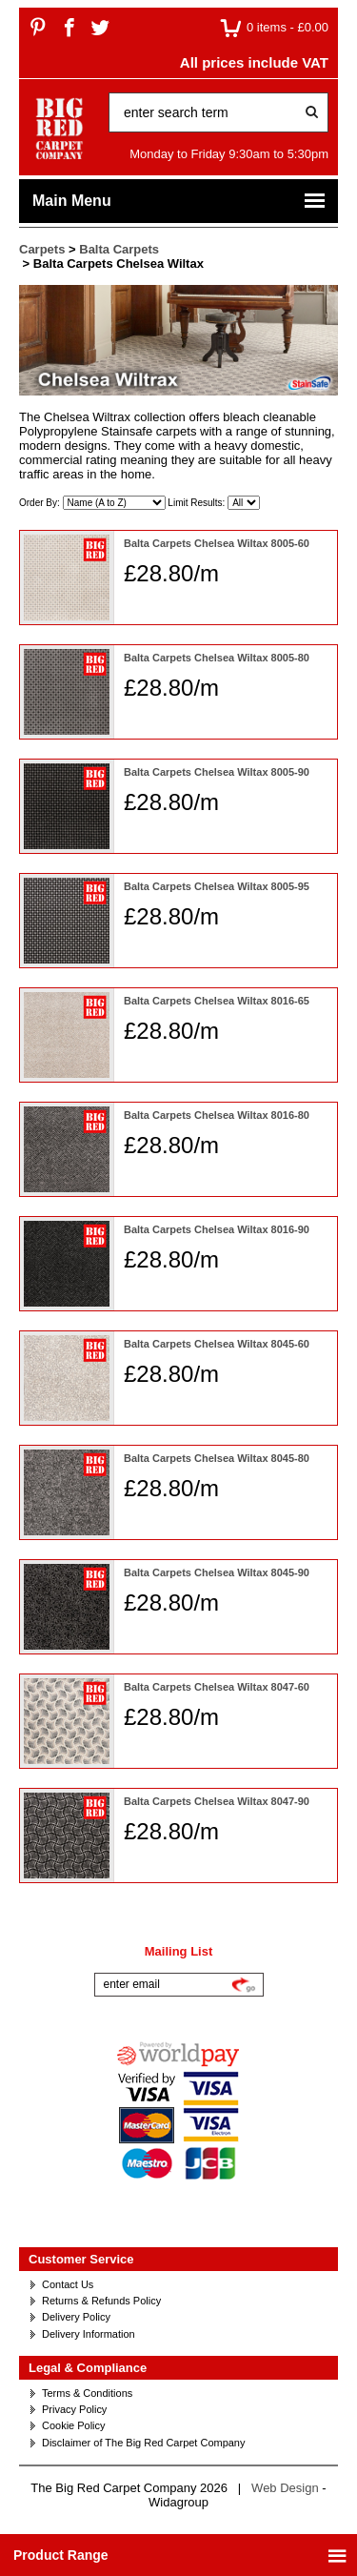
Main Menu (179, 201)
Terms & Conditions (87, 2393)
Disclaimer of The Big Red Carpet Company (143, 2442)
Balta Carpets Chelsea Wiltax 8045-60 (216, 1343)
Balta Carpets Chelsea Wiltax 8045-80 (216, 1458)
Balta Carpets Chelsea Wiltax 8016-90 (216, 1229)
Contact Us (67, 2284)
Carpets (42, 249)
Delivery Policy (76, 2316)
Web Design (285, 2488)
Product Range (180, 2556)
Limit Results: (198, 502)
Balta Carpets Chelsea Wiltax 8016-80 (216, 1115)
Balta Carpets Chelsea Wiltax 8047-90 (216, 1801)
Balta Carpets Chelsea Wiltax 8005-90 (216, 772)
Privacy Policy (74, 2409)
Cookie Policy (74, 2425)
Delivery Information (88, 2334)
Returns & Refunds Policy (101, 2300)
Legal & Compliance (88, 2368)
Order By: (41, 502)
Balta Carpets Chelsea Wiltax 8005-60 (216, 543)
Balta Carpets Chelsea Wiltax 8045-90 (216, 1572)
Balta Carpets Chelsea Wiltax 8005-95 (216, 886)
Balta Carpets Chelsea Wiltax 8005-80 (216, 657)
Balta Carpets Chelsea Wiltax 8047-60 (216, 1687)
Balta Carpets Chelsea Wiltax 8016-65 (216, 1000)
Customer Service (81, 2259)
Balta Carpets (119, 249)
